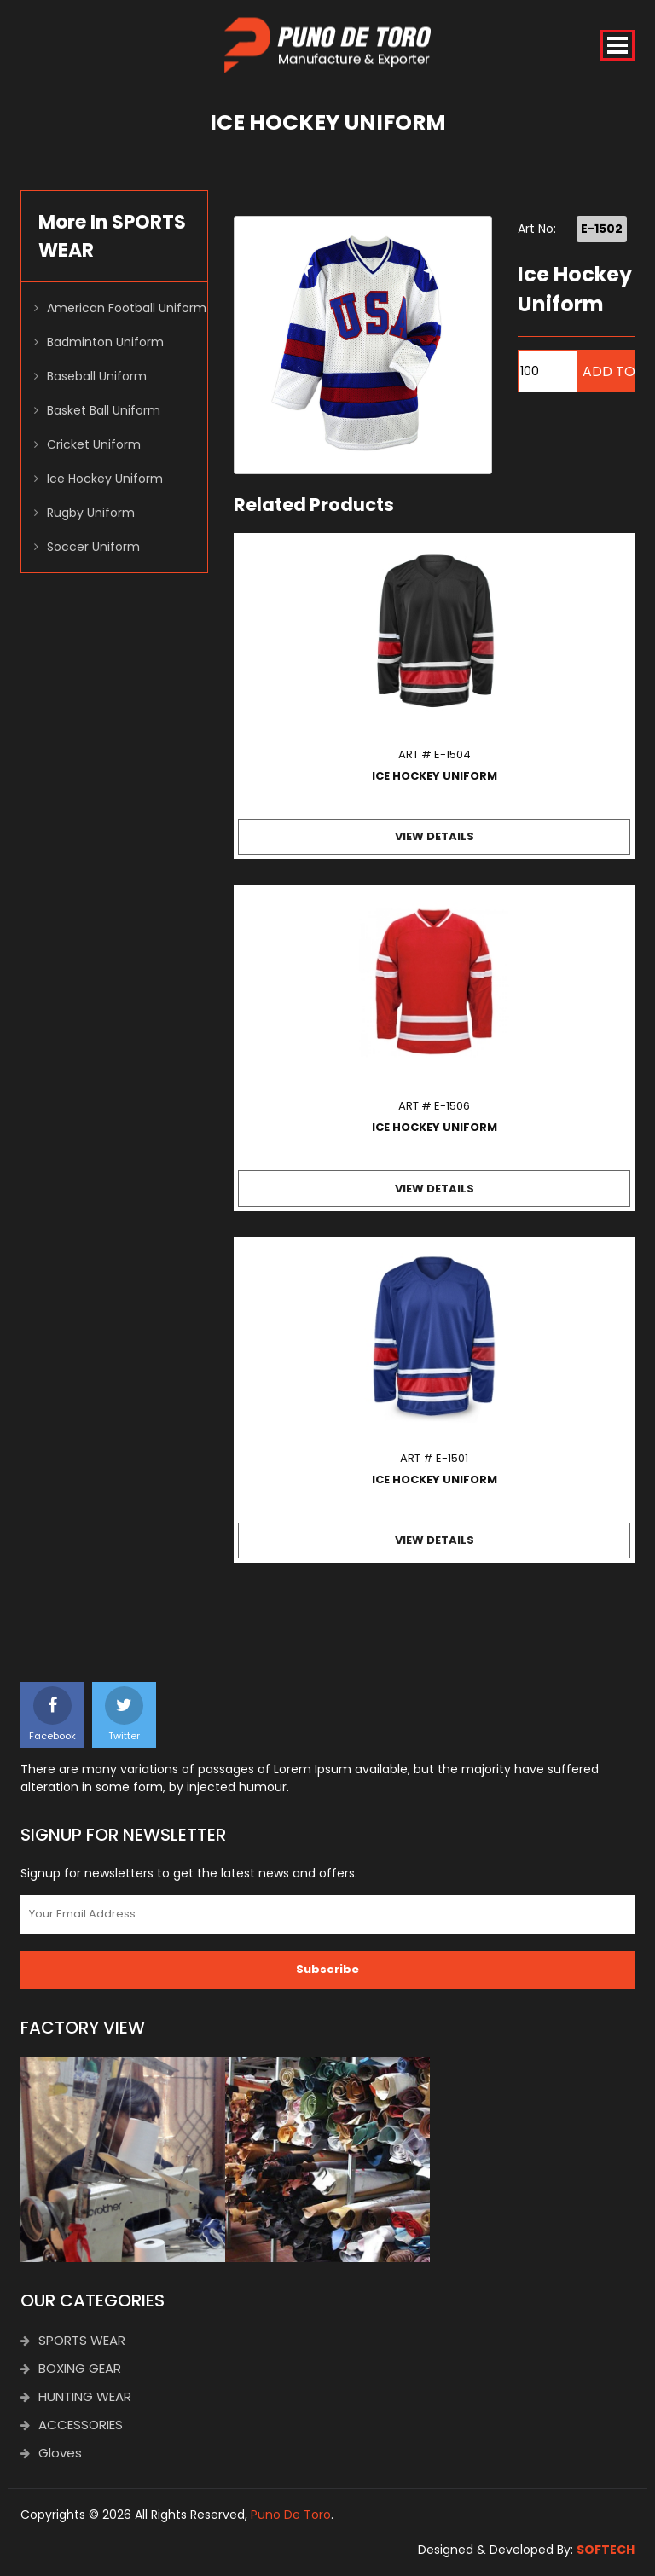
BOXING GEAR (70, 2368)
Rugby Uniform (91, 512)
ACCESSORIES (71, 2425)
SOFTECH (606, 2549)
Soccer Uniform (93, 546)
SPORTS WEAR (72, 2340)
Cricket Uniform (94, 444)
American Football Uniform (126, 307)
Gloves (51, 2453)
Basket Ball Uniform (103, 410)
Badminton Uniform (105, 342)
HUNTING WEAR (75, 2396)
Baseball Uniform (97, 376)
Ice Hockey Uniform (105, 478)
